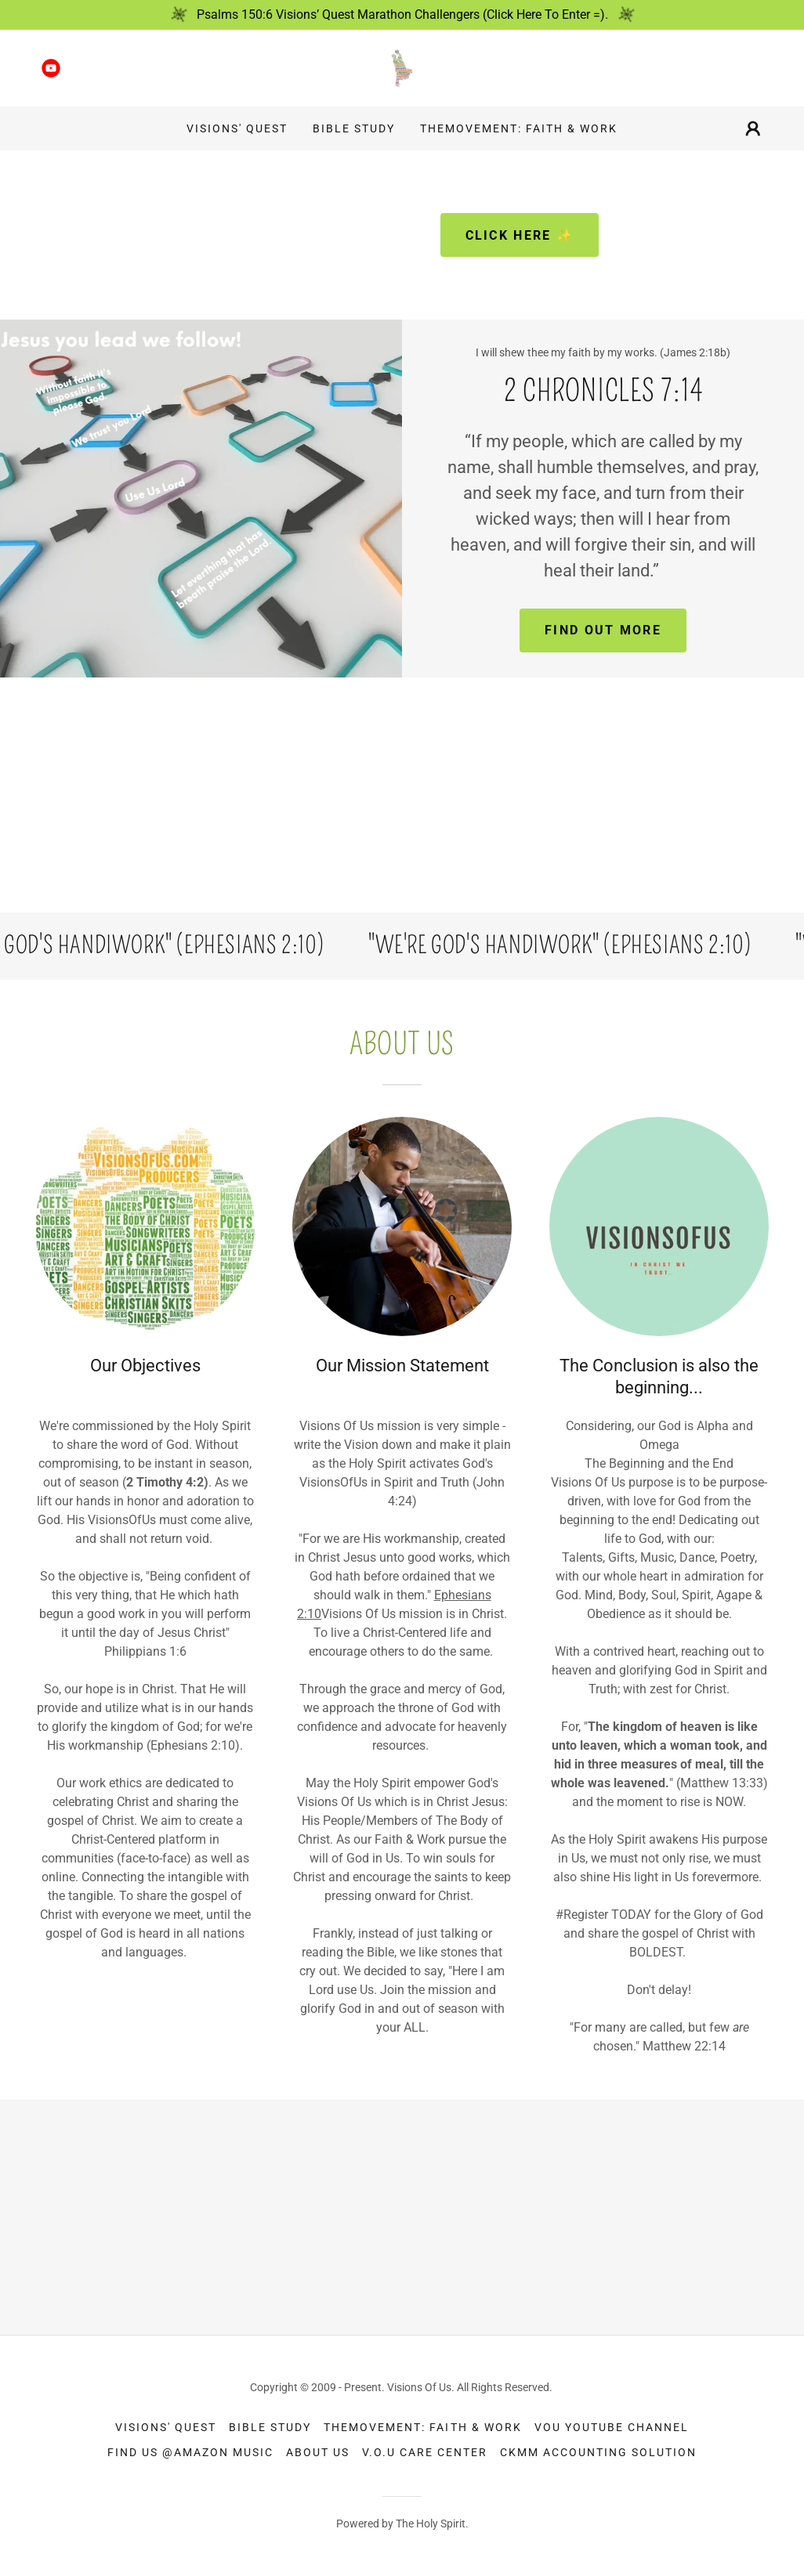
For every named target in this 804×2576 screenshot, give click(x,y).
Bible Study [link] (354, 128)
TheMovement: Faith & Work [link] (518, 128)
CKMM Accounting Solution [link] (598, 2452)
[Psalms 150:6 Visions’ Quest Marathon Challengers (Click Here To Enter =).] (402, 15)
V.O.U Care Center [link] (424, 2452)
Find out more (603, 630)
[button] (753, 128)
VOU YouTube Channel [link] (611, 2427)
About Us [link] (317, 2452)
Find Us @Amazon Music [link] (190, 2452)
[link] (51, 68)
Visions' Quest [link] (237, 128)
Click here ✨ (519, 235)
